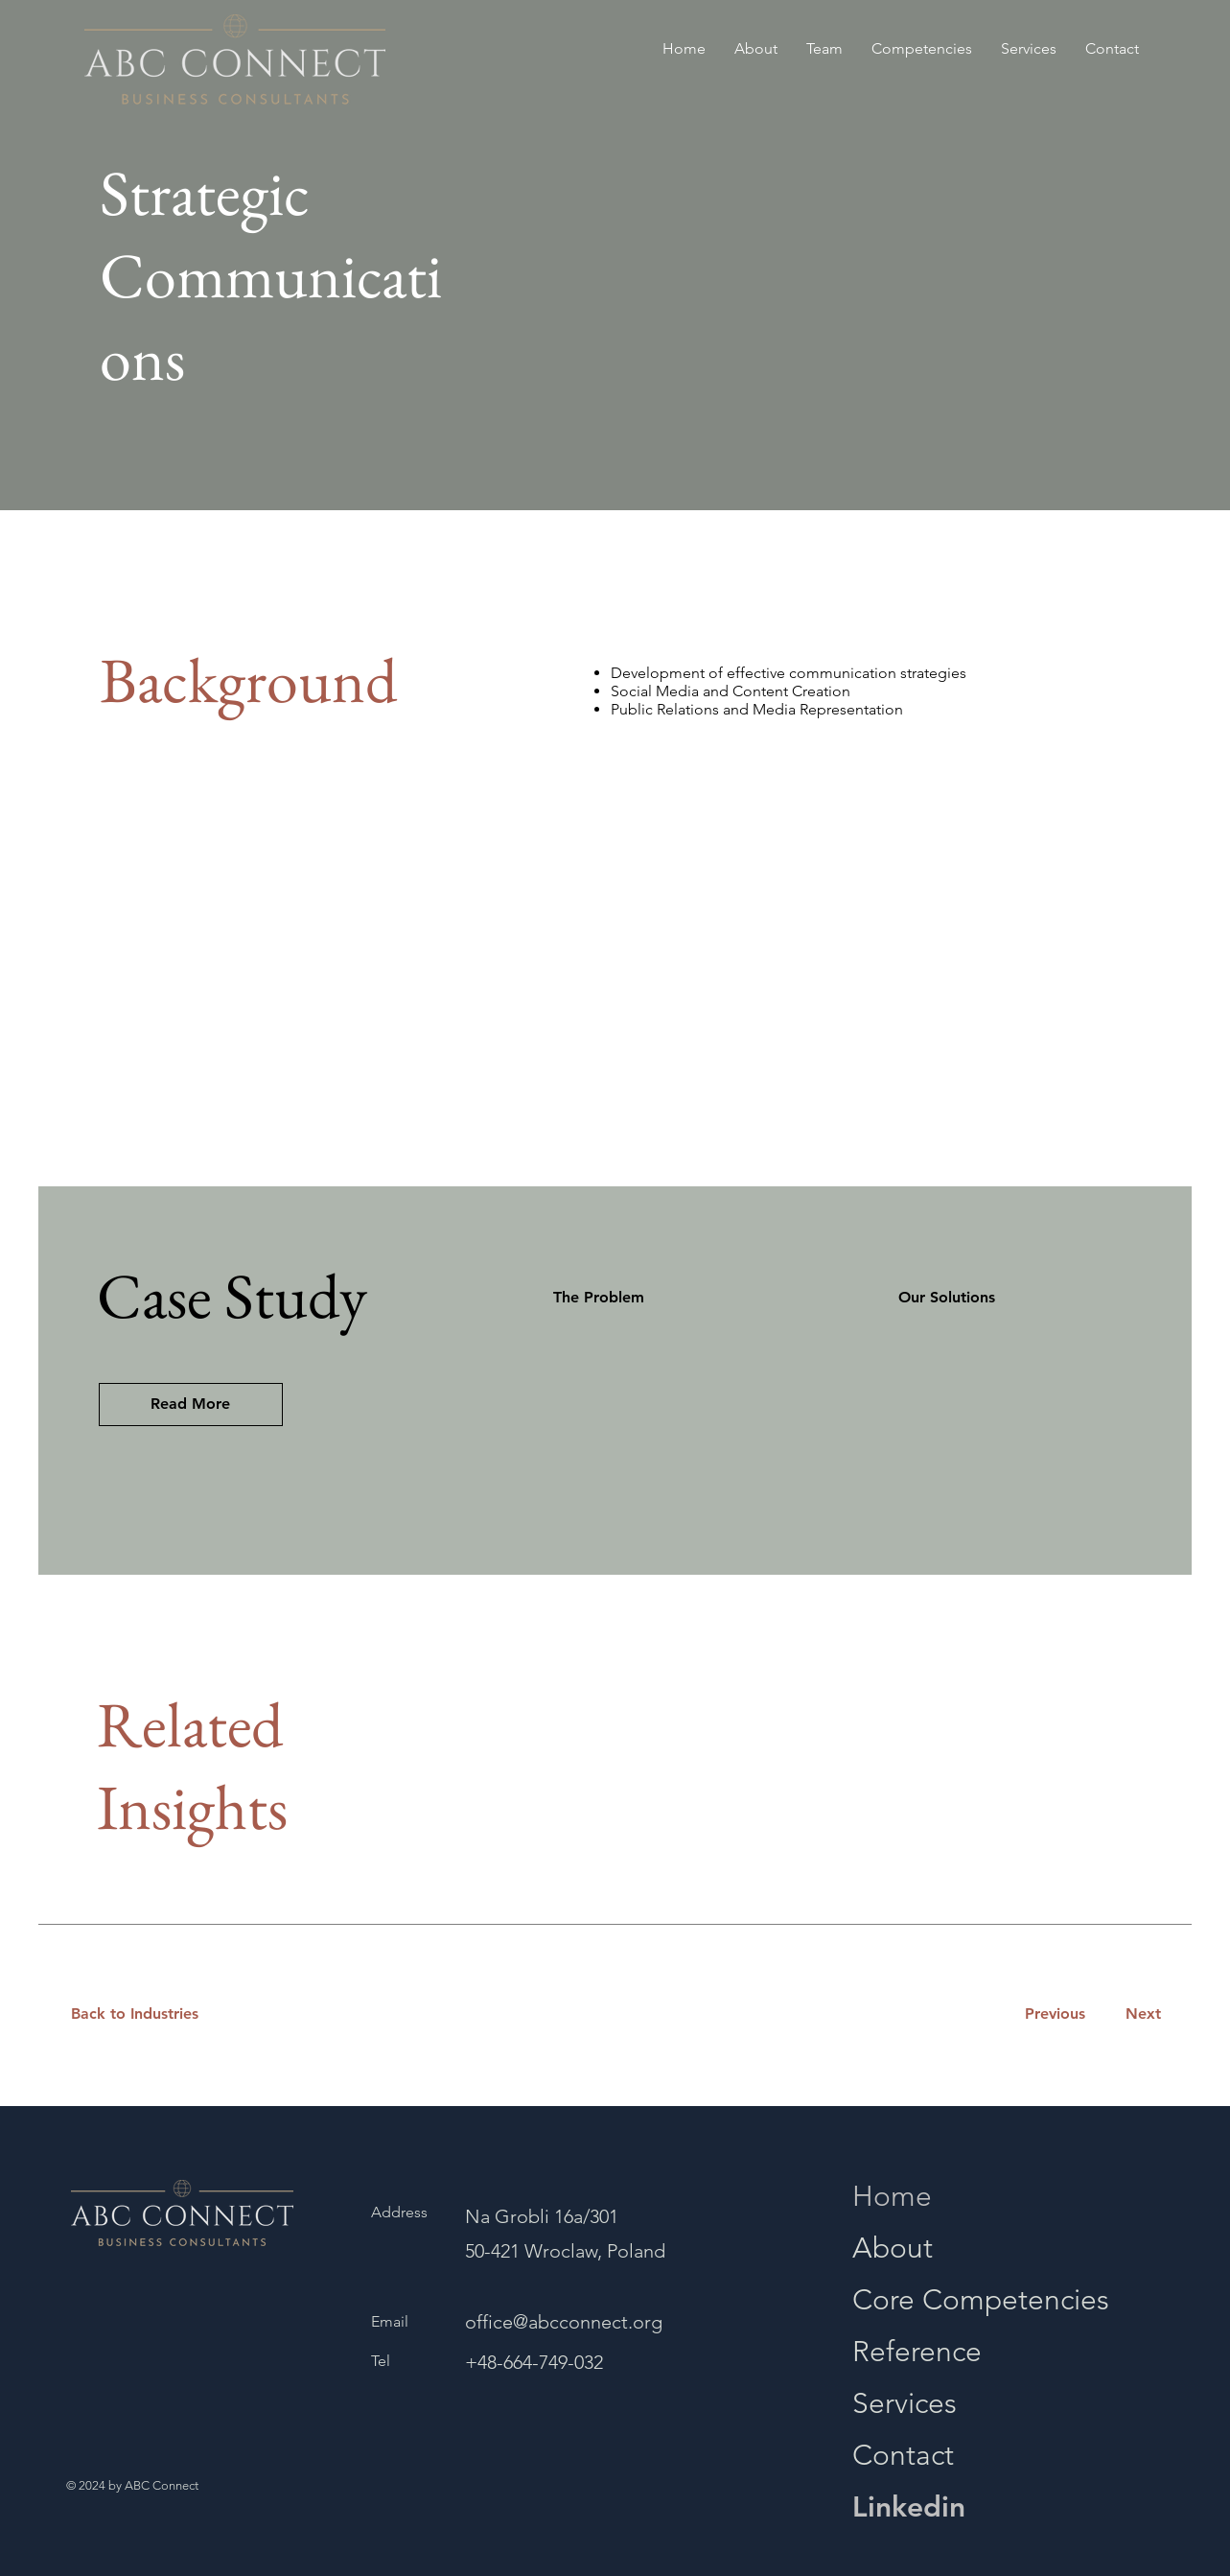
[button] (191, 1404)
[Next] (1139, 2014)
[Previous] (1055, 2014)
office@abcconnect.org (563, 2321)
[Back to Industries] (146, 2014)
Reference (917, 2351)
